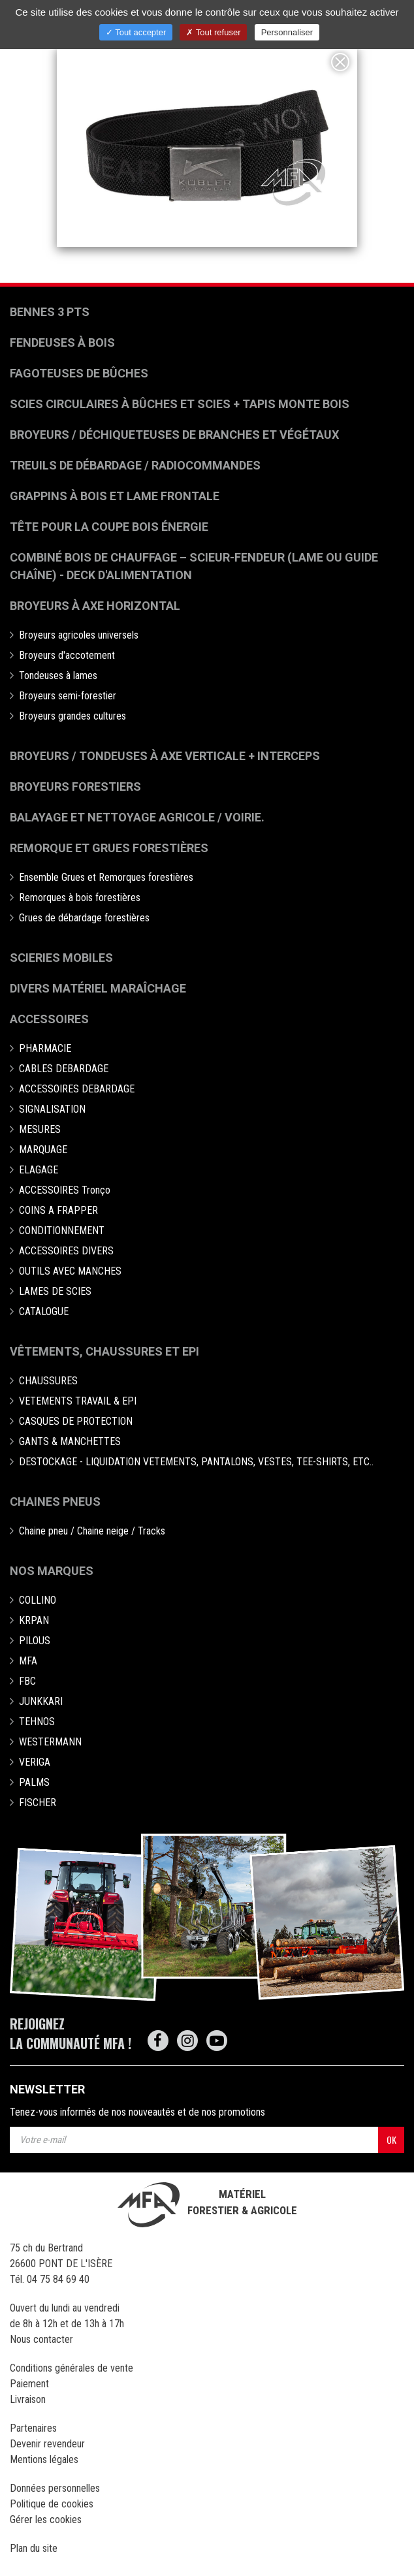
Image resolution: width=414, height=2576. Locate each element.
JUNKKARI (41, 1701)
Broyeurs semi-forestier (67, 696)
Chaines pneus (55, 1501)
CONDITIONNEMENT (61, 1230)
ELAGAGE (38, 1170)
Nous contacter (41, 2339)
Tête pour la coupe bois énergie (110, 526)
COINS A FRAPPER (58, 1210)
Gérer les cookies (46, 2519)
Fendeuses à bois (62, 342)
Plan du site (33, 2548)
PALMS (34, 1782)
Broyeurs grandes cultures (72, 716)
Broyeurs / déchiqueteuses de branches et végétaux (174, 434)
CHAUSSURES (48, 1381)
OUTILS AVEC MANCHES (70, 1271)
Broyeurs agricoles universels (78, 635)
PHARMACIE (45, 1048)
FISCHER (37, 1802)
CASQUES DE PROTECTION (76, 1421)
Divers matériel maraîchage (98, 988)
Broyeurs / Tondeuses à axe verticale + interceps (165, 756)
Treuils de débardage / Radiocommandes (135, 465)
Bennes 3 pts (49, 312)
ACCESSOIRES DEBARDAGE (77, 1089)
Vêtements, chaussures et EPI (104, 1351)
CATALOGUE (44, 1311)
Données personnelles (55, 2488)
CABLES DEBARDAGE (63, 1068)
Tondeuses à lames (58, 675)
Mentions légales (44, 2459)
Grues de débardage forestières (84, 918)
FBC (27, 1681)
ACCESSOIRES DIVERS (66, 1251)
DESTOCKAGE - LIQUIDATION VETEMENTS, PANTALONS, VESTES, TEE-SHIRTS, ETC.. (196, 1461)
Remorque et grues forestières (109, 848)
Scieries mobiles (61, 957)
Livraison (28, 2399)
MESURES (40, 1129)
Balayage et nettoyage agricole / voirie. (137, 817)
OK (391, 2139)
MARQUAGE (43, 1149)
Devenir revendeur (47, 2444)
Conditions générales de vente (71, 2368)
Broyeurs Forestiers (75, 786)
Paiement (29, 2383)
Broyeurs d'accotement (67, 655)
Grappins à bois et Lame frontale (114, 496)
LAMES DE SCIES (55, 1291)
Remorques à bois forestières (79, 897)
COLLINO (37, 1600)
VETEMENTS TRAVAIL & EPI (77, 1401)
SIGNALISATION (52, 1109)
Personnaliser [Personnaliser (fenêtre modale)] (287, 32)
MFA (28, 1661)
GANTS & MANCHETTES (70, 1441)
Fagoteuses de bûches (79, 373)
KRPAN (34, 1620)
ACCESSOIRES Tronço (64, 1190)
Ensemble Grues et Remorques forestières (106, 877)
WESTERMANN (50, 1742)
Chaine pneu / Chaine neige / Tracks (92, 1531)
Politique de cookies (51, 2504)
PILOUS (34, 1640)
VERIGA (34, 1762)
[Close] (340, 62)
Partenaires (33, 2428)
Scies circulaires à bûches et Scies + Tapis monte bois (179, 404)
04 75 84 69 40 (58, 2279)
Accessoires (49, 1019)
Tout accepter (136, 32)
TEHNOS (37, 1721)
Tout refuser (213, 32)
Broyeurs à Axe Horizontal (95, 605)
